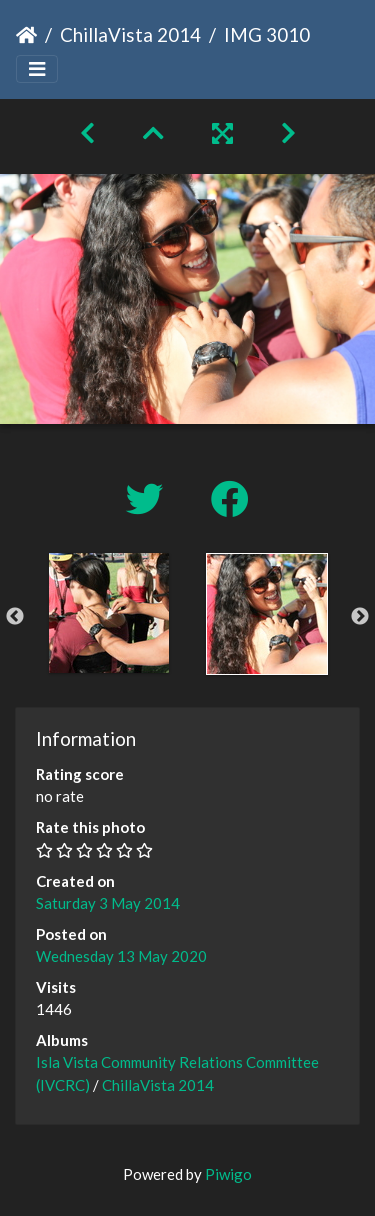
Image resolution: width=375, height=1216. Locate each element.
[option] (109, 613)
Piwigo (228, 1174)
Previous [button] (15, 617)
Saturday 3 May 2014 (108, 903)
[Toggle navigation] (37, 69)
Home (26, 35)
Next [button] (360, 617)
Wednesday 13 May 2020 (121, 956)
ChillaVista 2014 (130, 34)
